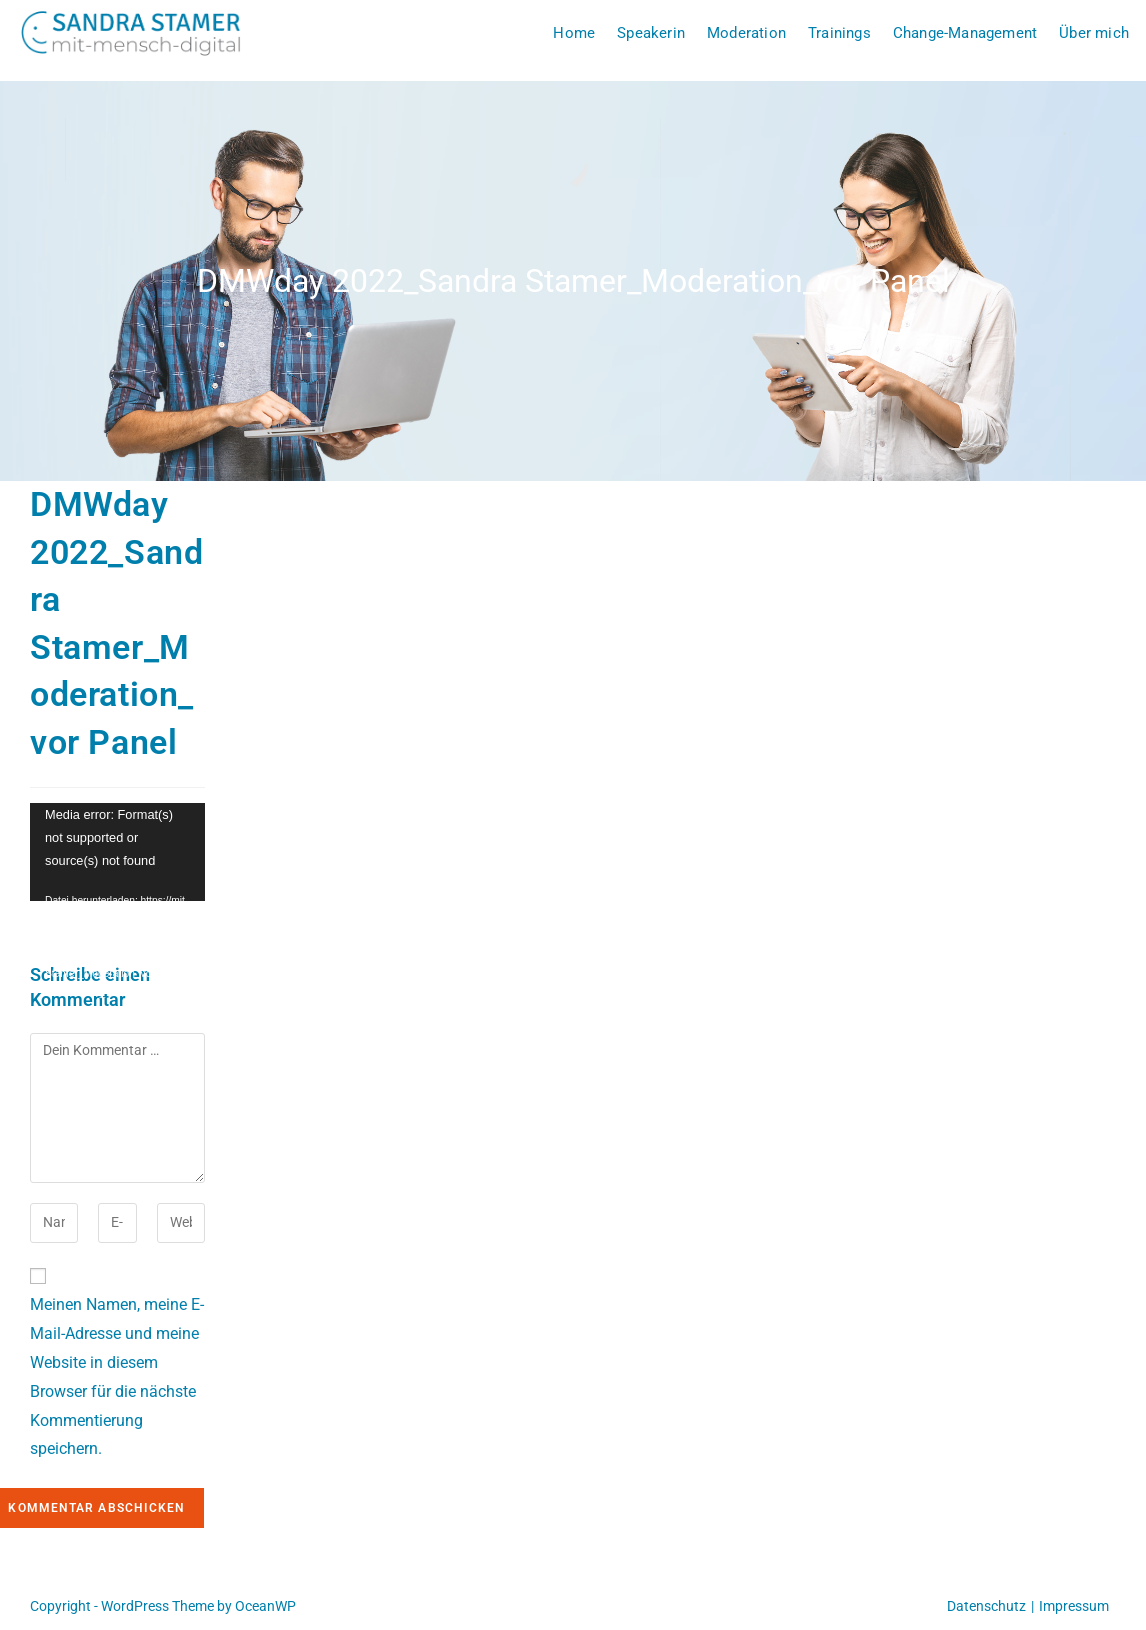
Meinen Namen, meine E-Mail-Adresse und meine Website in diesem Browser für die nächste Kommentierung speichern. (117, 1376)
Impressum (1074, 1606)
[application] (117, 852)
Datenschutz (986, 1606)
